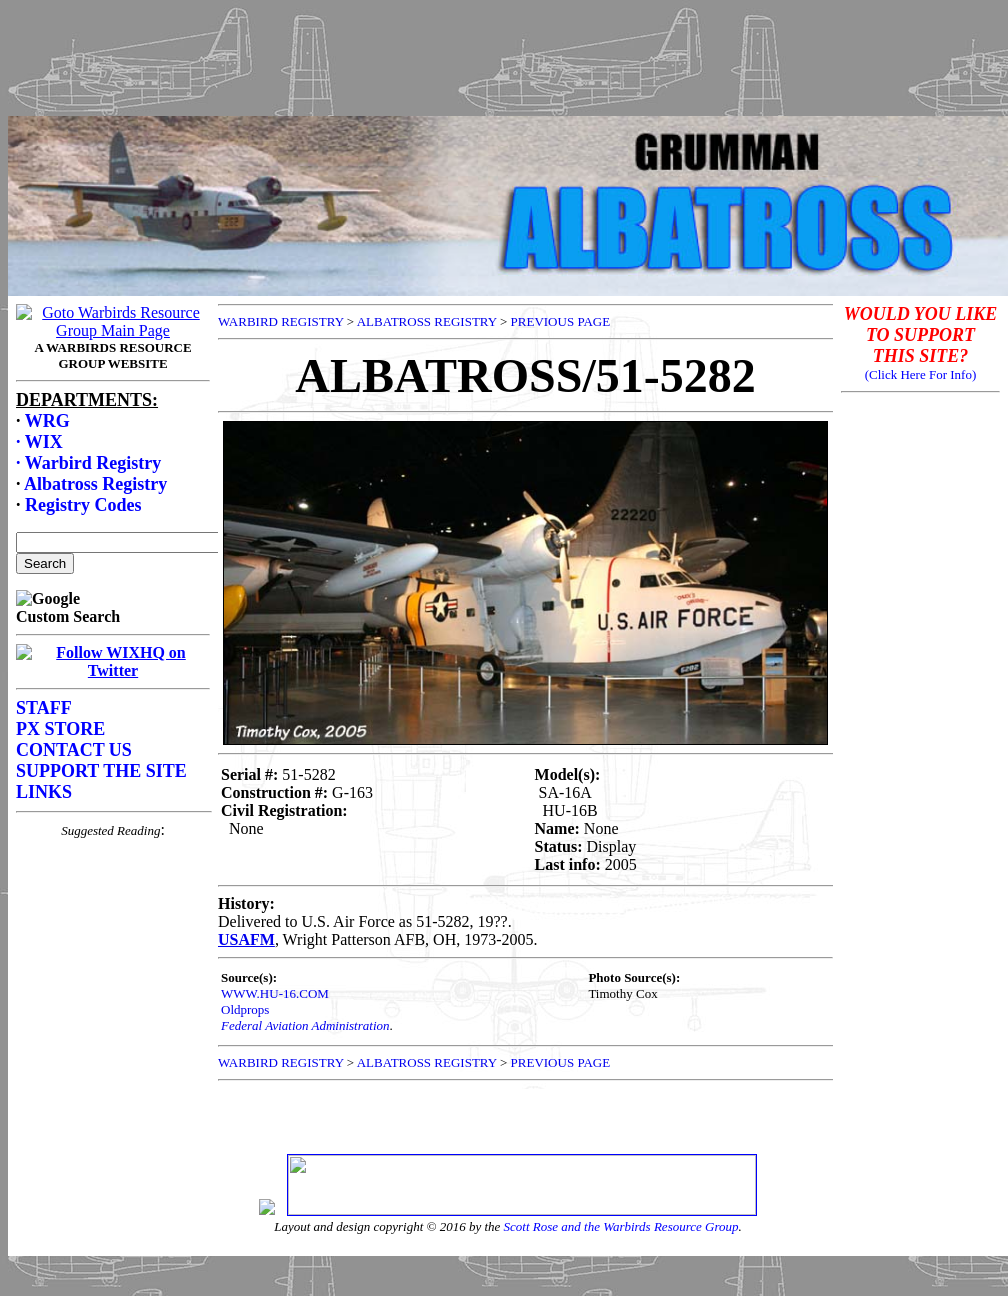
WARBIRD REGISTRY (281, 321)
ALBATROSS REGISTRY (427, 321)
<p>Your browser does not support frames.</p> (113, 721)
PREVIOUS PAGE (561, 321)
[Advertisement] (504, 53)
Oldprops (245, 1009)
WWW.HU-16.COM (275, 993)
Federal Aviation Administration (305, 1025)
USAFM (246, 939)
